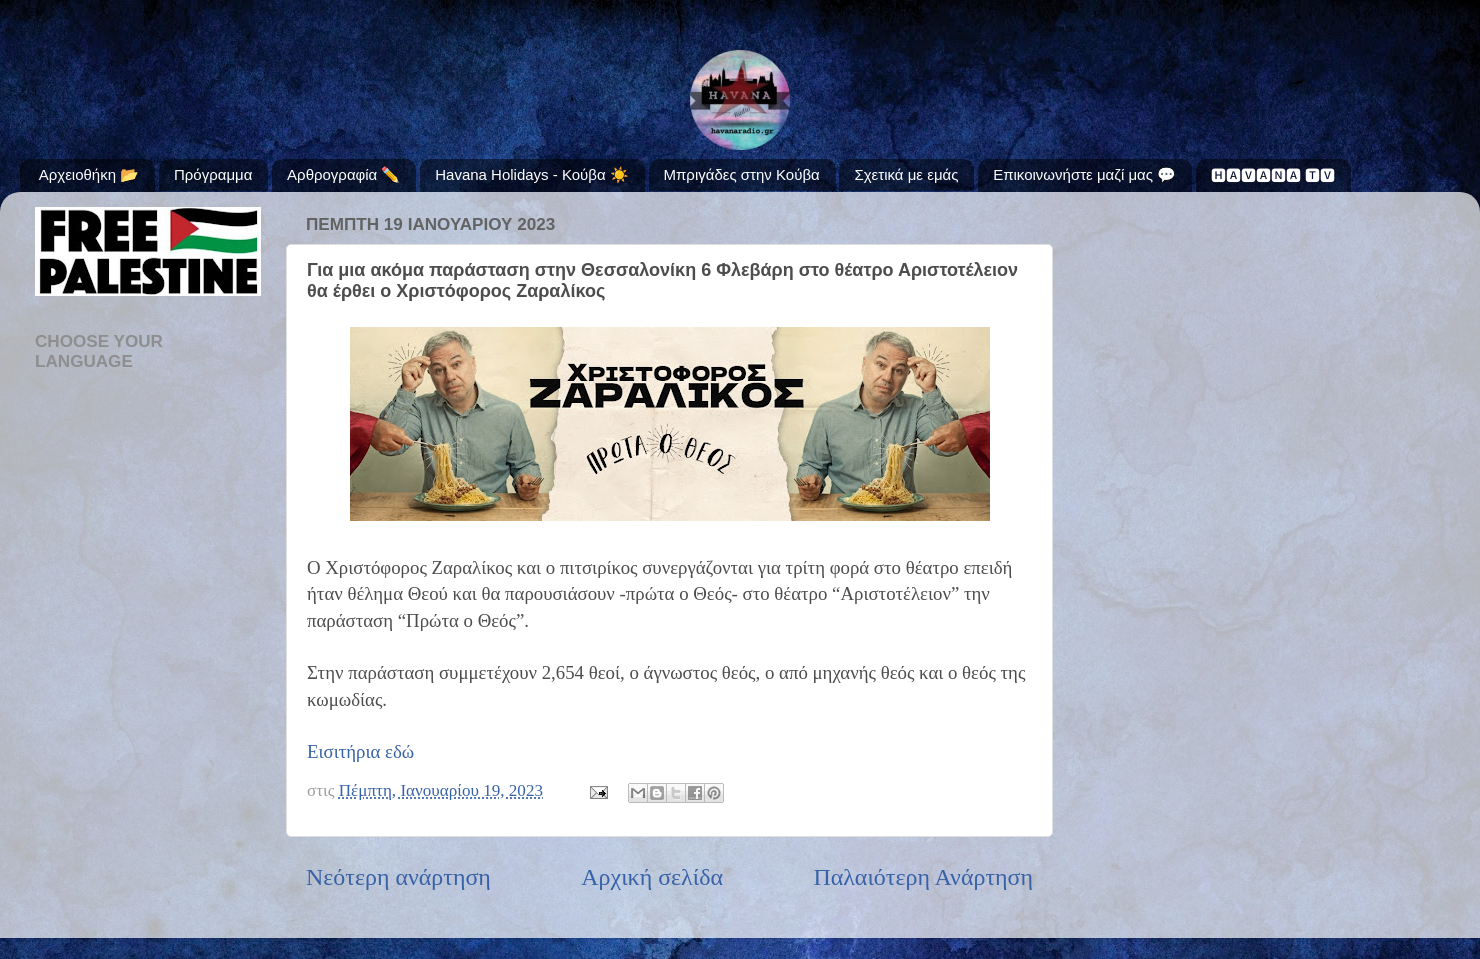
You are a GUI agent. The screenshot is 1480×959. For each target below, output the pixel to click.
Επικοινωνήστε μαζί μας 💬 (1084, 174)
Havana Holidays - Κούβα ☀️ (532, 174)
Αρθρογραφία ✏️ (343, 174)
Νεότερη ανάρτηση (398, 877)
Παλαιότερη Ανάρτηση (923, 877)
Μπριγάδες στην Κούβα (742, 174)
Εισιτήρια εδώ (360, 751)
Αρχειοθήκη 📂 (89, 174)
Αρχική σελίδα (652, 877)
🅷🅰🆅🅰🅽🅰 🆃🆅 (1273, 175)
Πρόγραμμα (213, 174)
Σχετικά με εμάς (906, 174)
